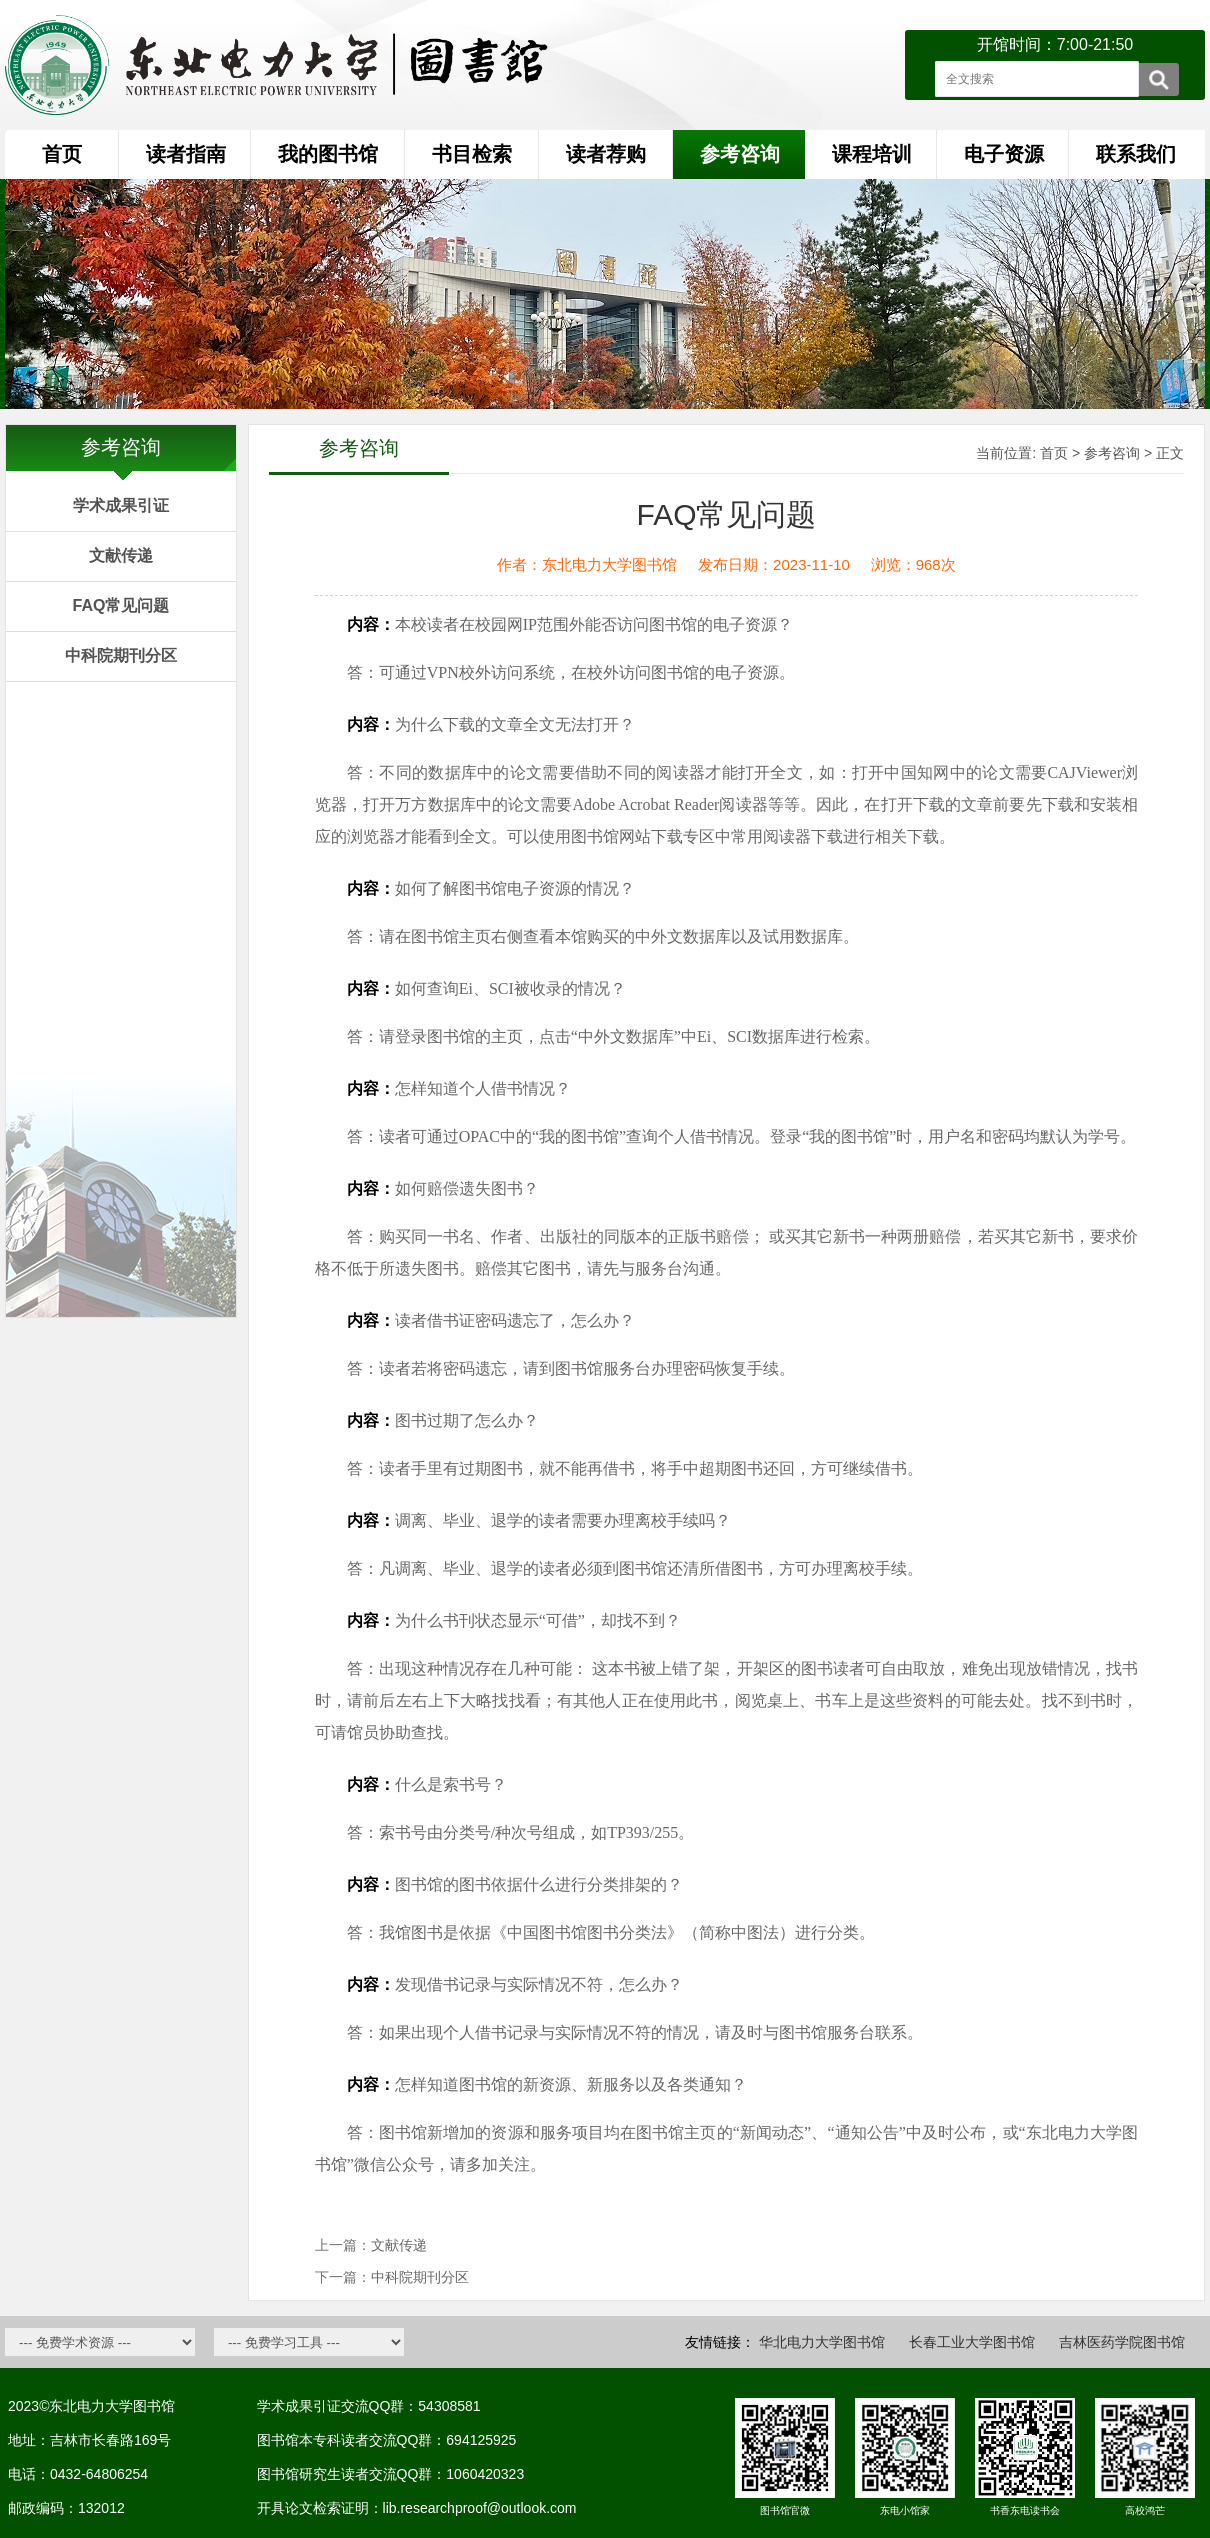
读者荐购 (606, 154)
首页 (62, 154)
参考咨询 (1112, 453)
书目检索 (472, 154)
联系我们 (1136, 154)
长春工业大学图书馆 (972, 2342)
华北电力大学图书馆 (822, 2342)
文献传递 (121, 555)
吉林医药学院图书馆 (1122, 2342)
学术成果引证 (121, 505)
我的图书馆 (328, 154)
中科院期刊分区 (121, 655)
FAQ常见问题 (121, 605)
